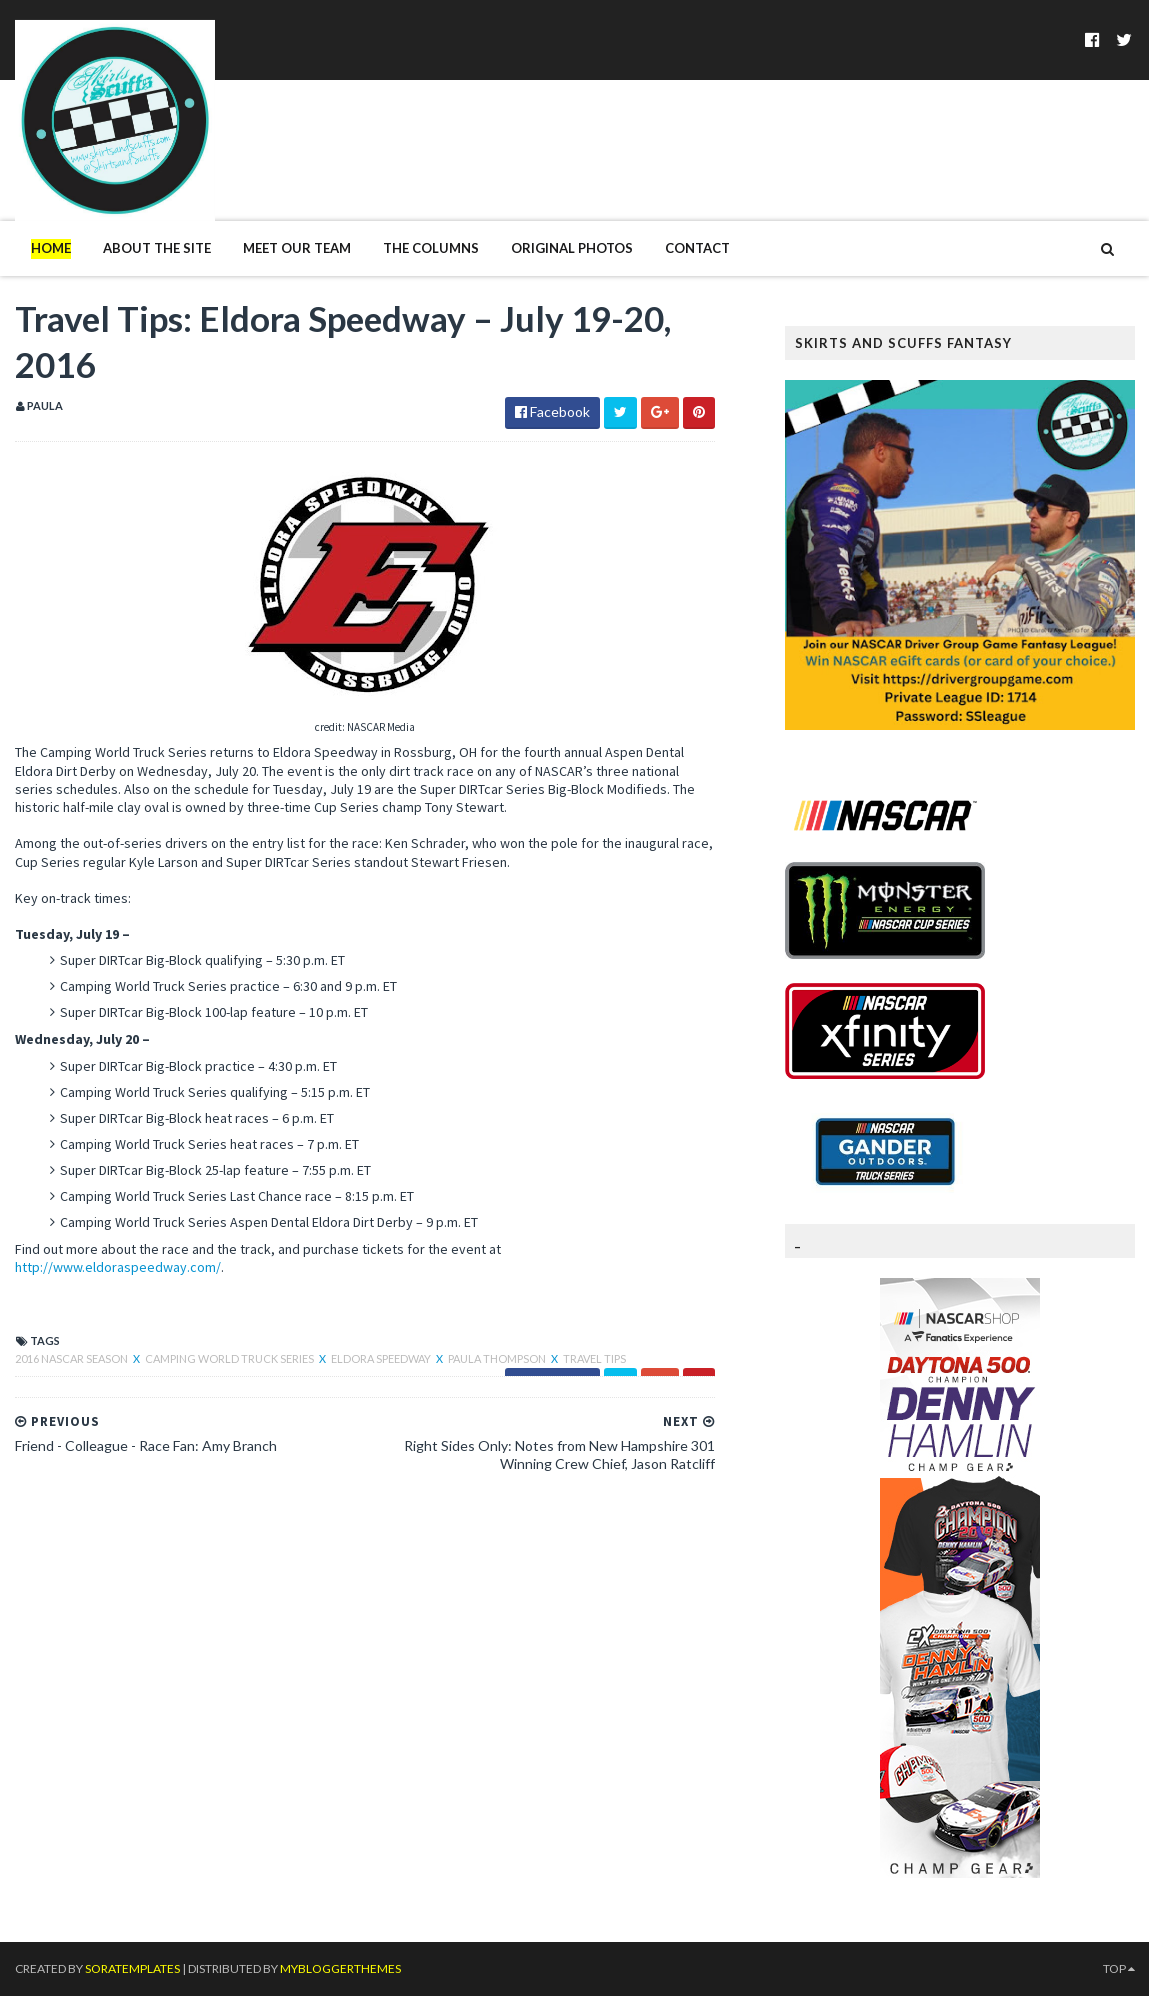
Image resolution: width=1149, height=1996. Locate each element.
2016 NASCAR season (72, 1358)
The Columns (431, 248)
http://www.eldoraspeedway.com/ (118, 1267)
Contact (697, 248)
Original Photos (572, 248)
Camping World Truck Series (230, 1358)
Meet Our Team (297, 248)
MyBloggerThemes (340, 1968)
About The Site (157, 248)
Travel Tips (594, 1358)
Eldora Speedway (382, 1358)
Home (51, 248)
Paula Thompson (498, 1358)
